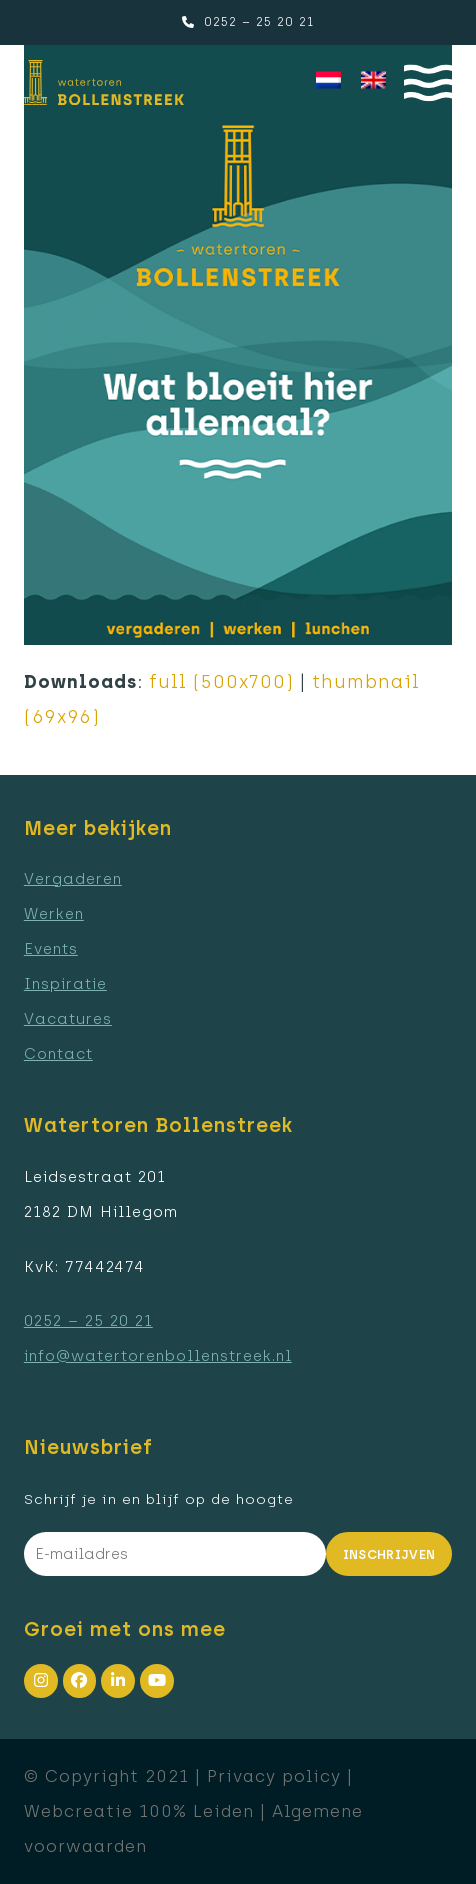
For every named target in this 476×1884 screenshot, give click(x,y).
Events (51, 949)
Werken (54, 914)
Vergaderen (73, 879)
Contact (58, 1054)
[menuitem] (328, 81)
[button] (428, 82)
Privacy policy (274, 1776)
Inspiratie (65, 984)
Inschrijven (389, 1554)
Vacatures (68, 1019)
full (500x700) (221, 682)
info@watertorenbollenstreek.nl (158, 1356)
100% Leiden (196, 1811)
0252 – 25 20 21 (259, 22)
